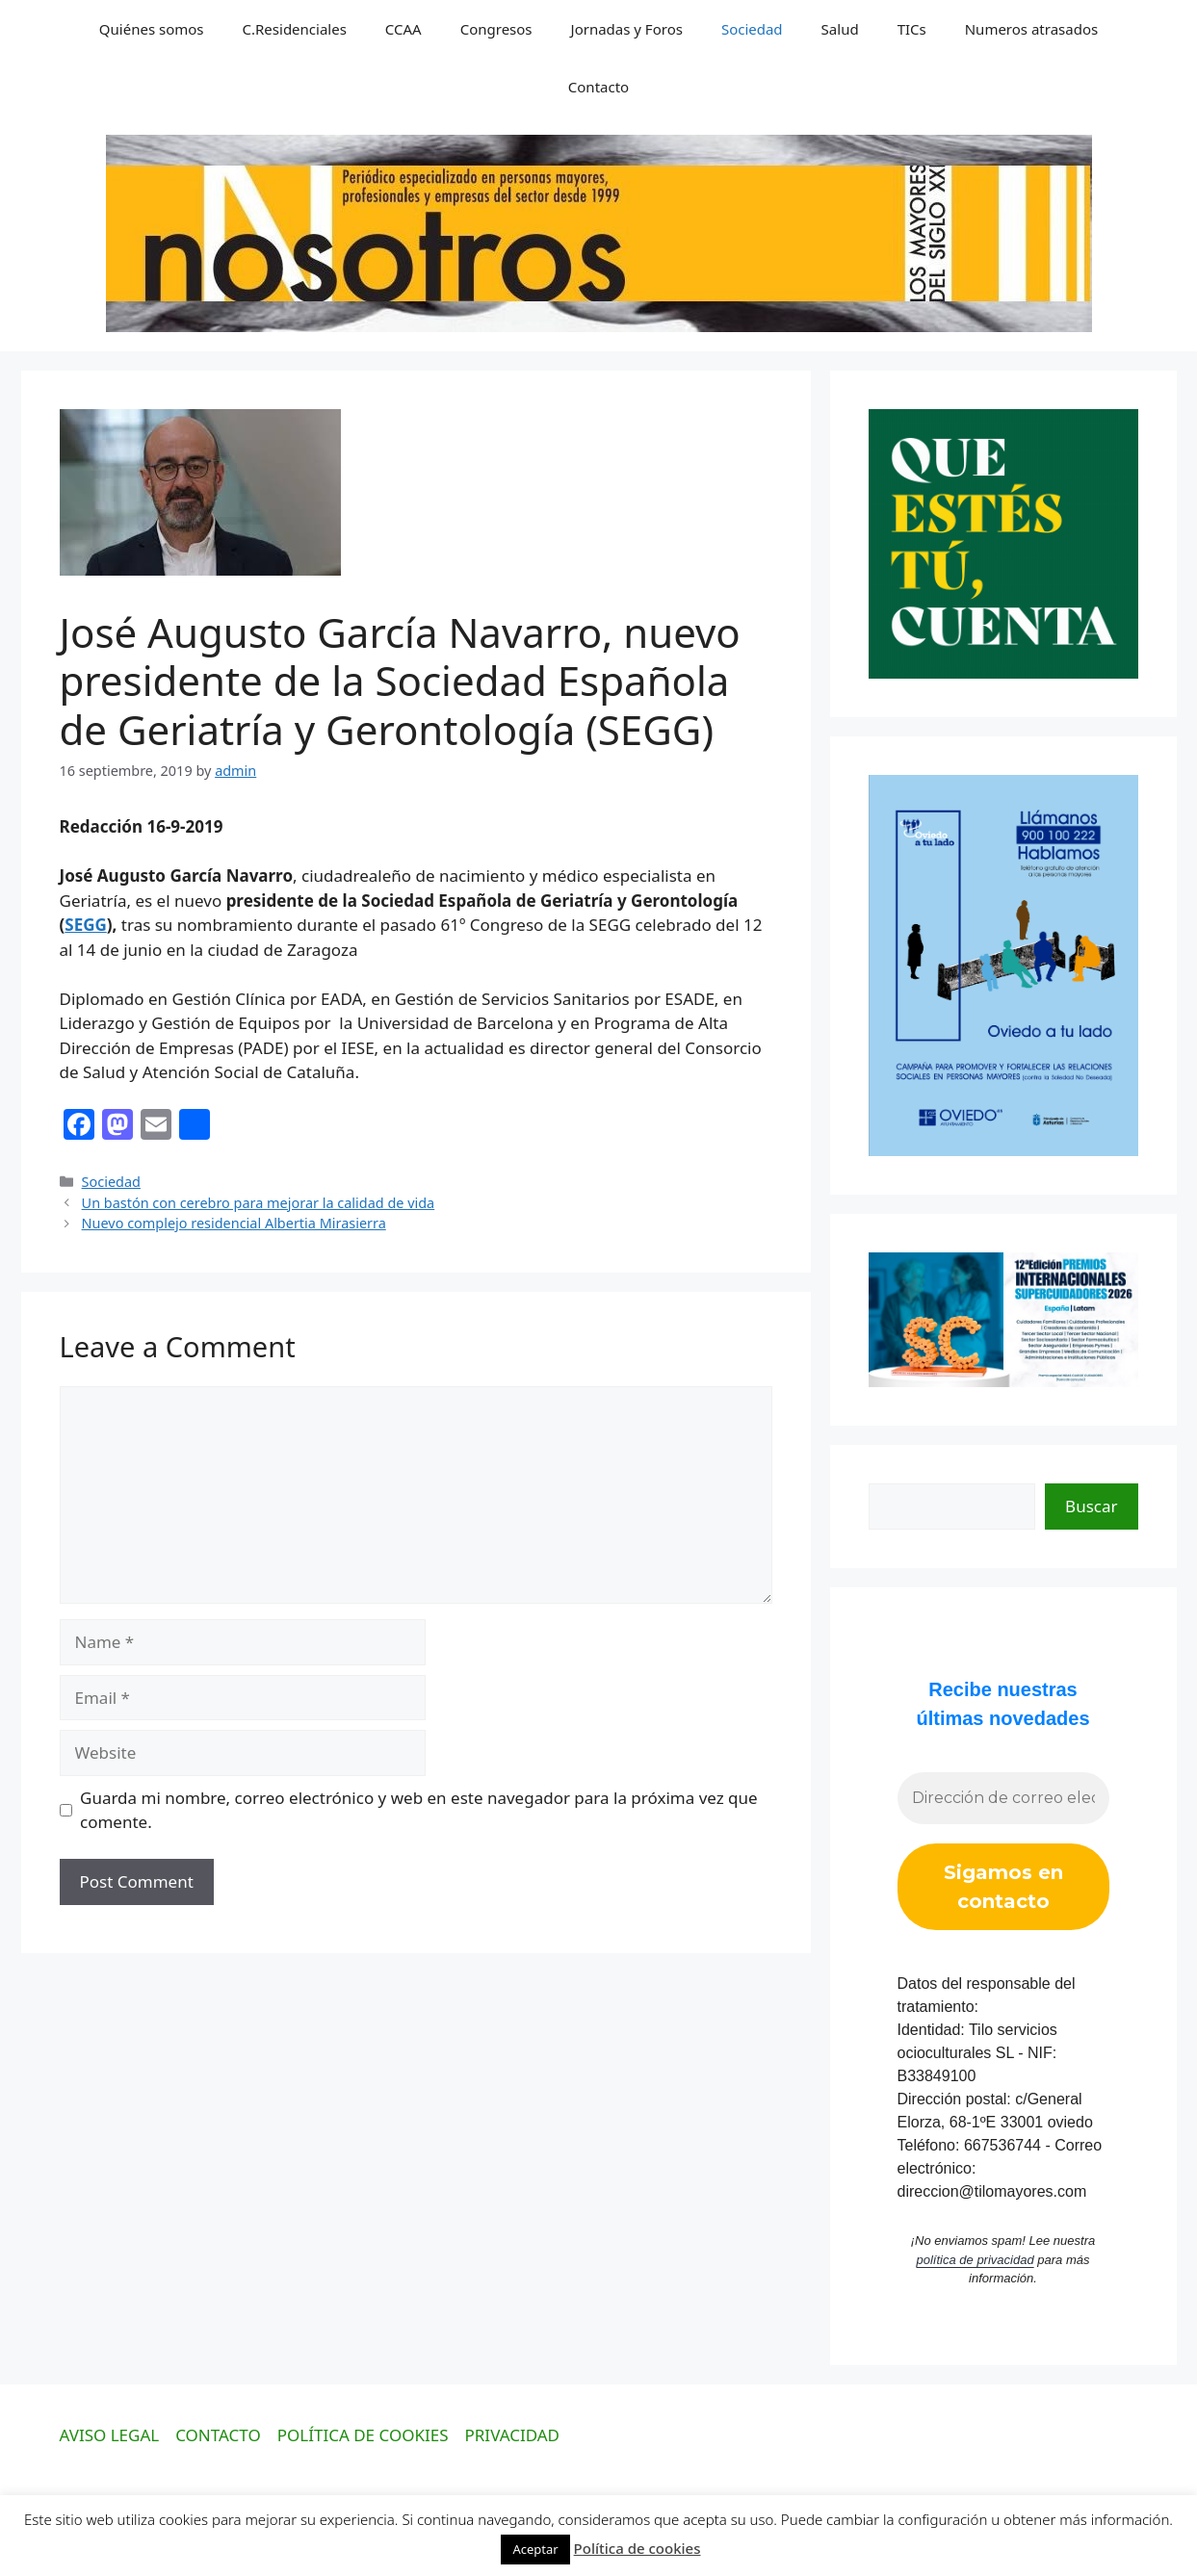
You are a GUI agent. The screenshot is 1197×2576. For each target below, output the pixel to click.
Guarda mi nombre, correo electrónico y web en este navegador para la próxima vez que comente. (419, 1810)
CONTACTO (218, 2435)
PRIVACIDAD (512, 2435)
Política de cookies (637, 2548)
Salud (840, 29)
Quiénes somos (151, 29)
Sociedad (752, 29)
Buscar (1091, 1506)
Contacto (598, 86)
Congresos (496, 29)
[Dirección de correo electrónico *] (1003, 1798)
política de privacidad (975, 2260)
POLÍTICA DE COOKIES (363, 2435)
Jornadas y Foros (627, 29)
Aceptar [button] (535, 2549)
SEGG (86, 925)
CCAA (403, 29)
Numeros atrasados (1031, 29)
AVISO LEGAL (110, 2435)
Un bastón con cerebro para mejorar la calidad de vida (258, 1203)
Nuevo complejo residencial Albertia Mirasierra (234, 1223)
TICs (912, 29)
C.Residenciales (295, 29)
